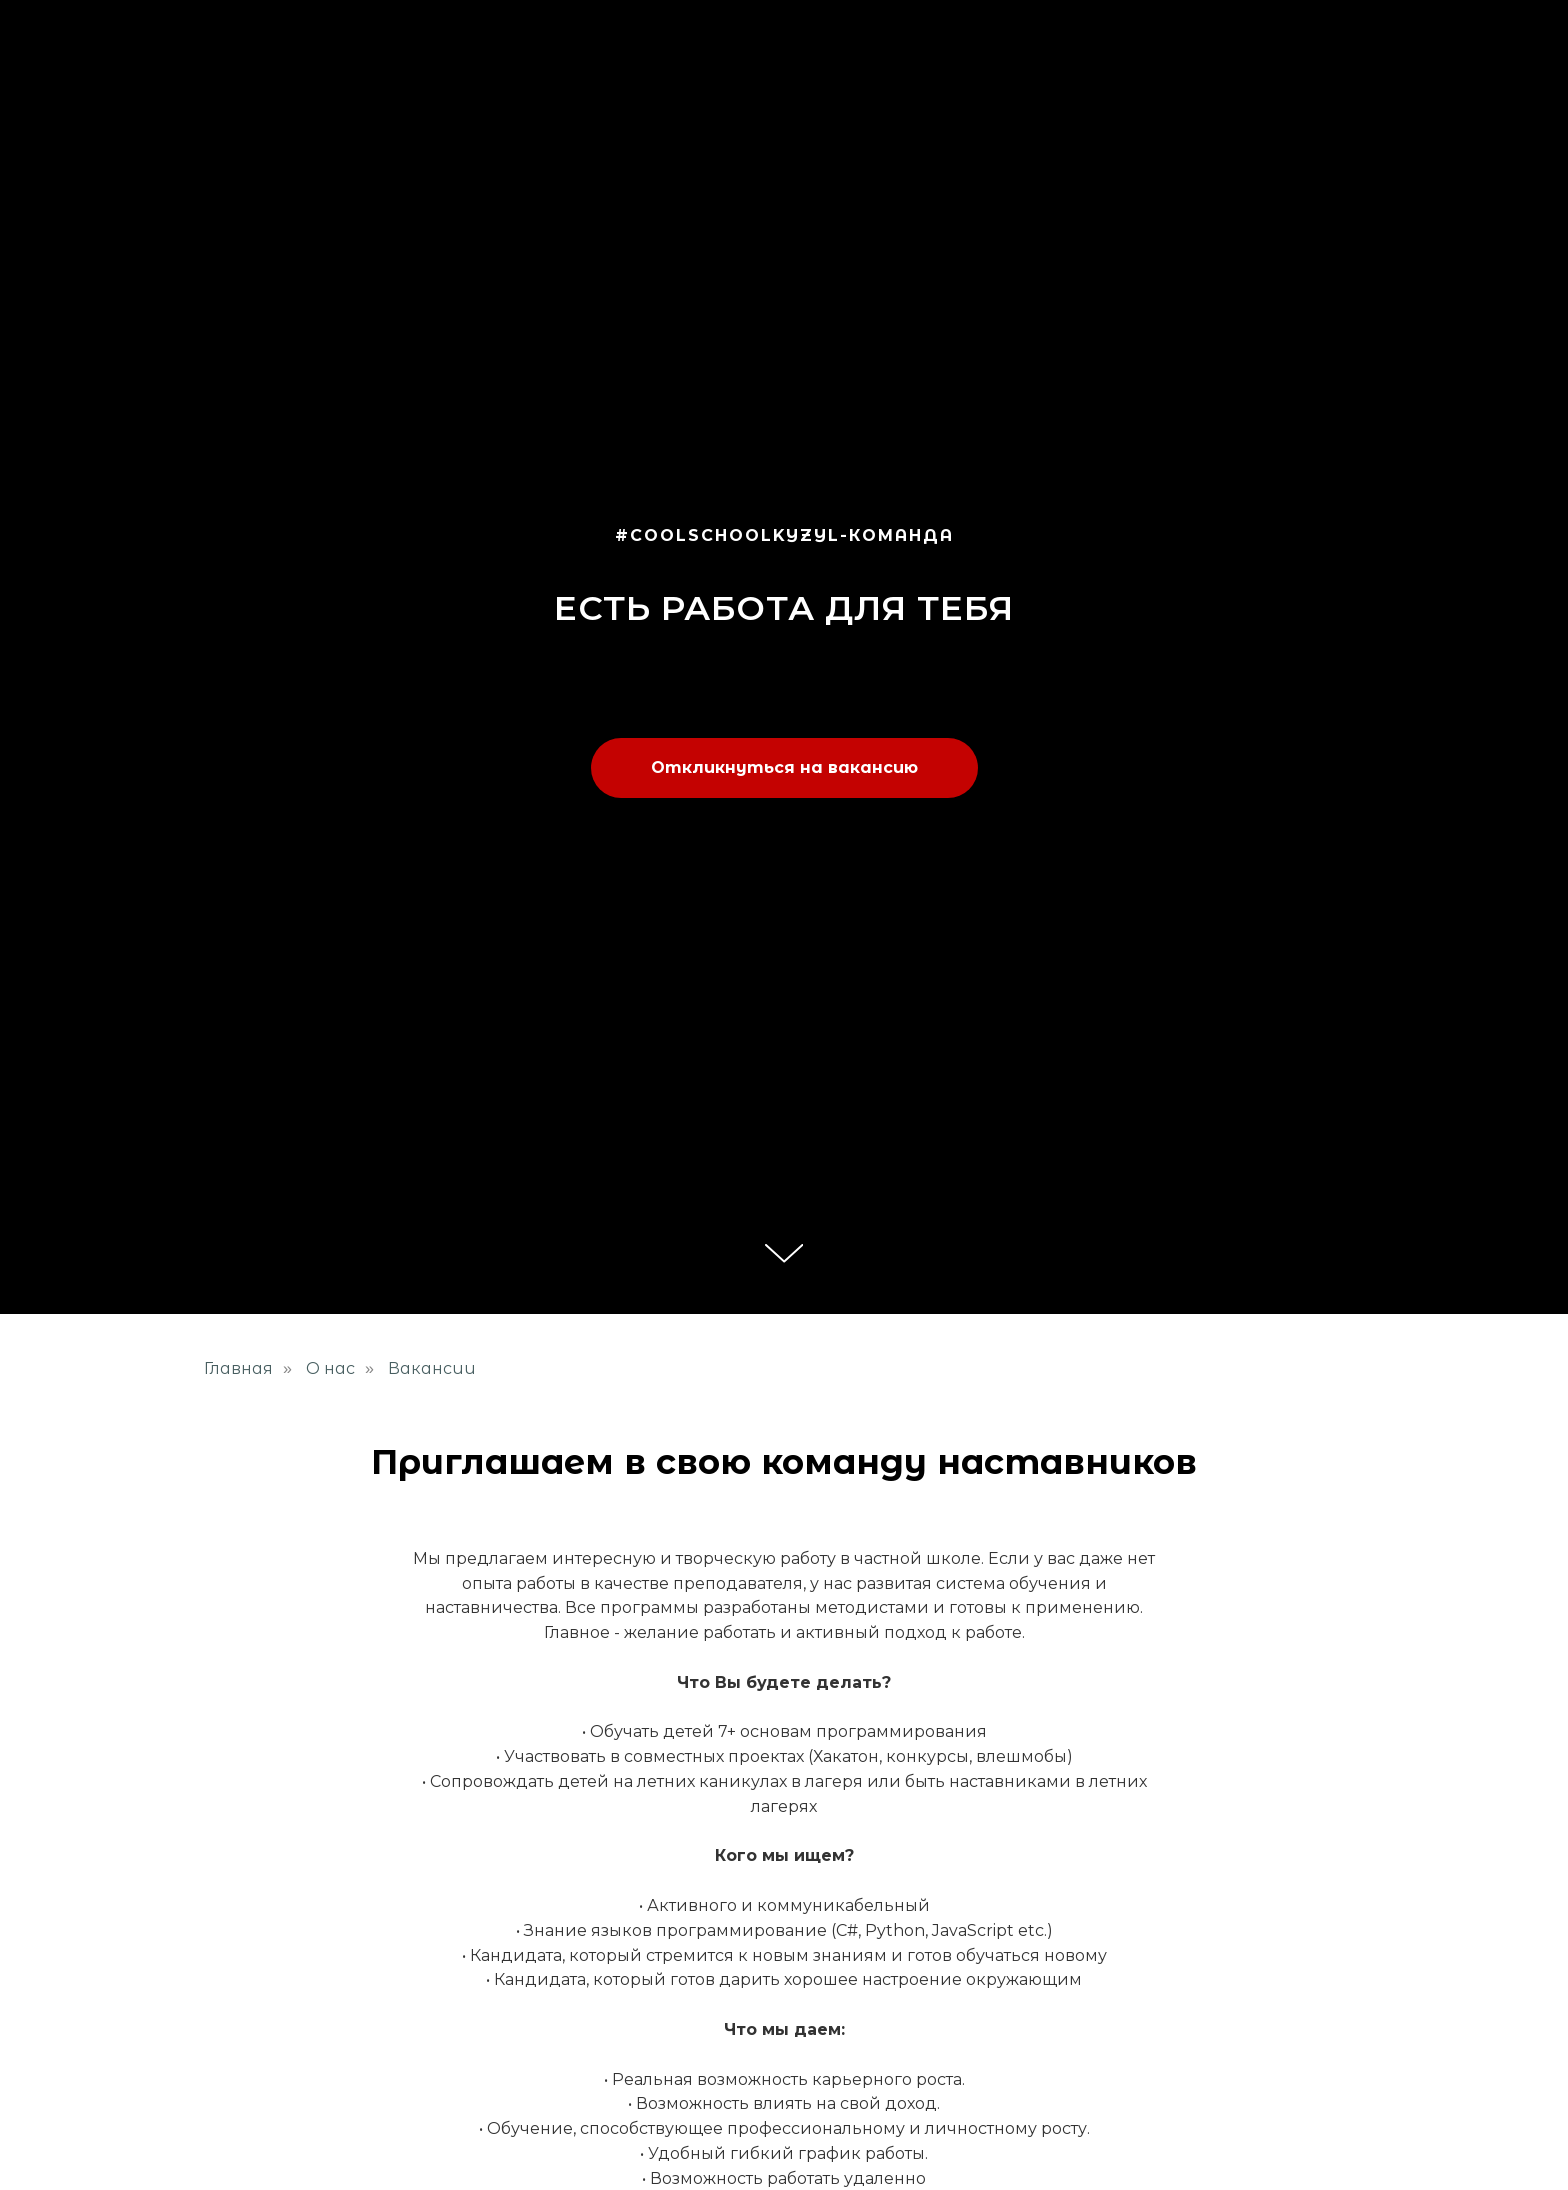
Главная (238, 1368)
